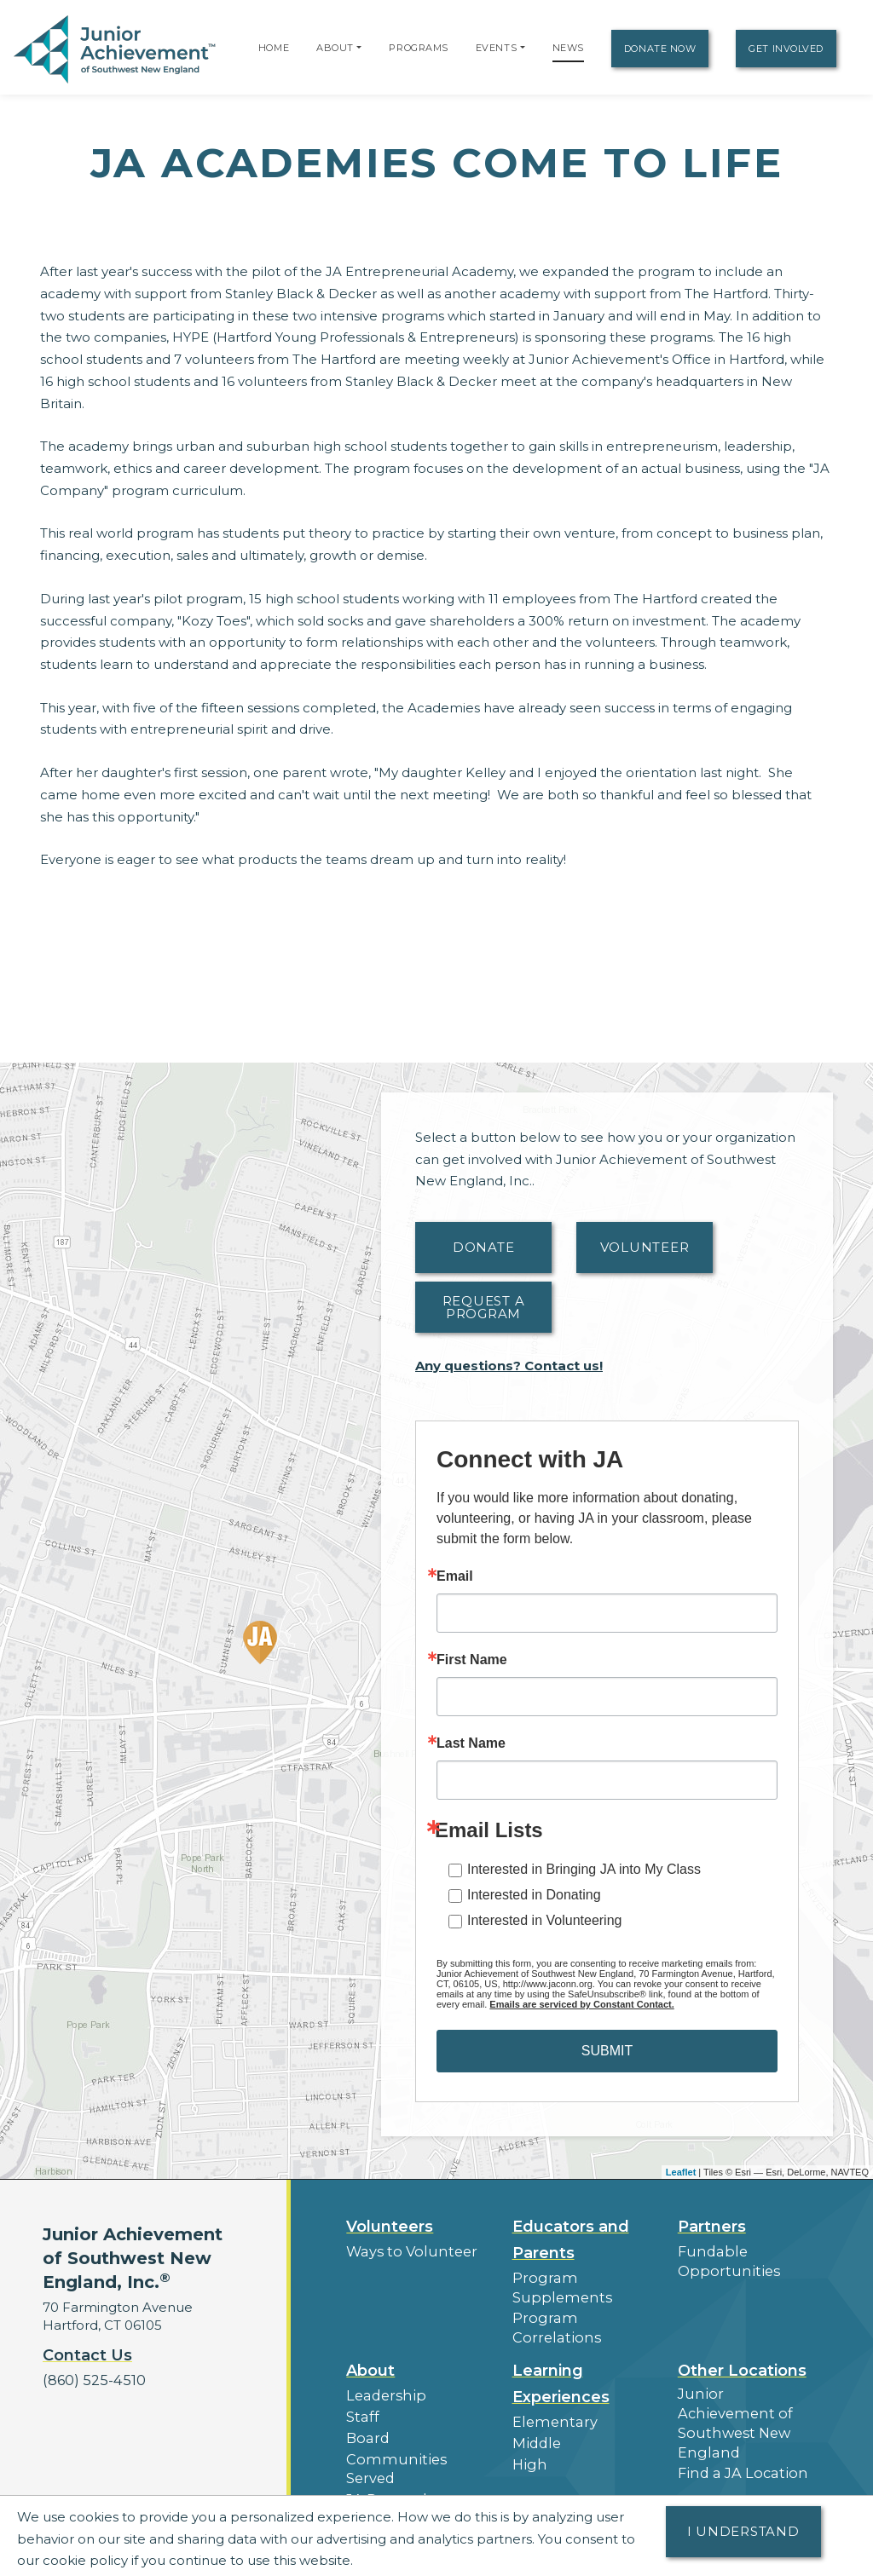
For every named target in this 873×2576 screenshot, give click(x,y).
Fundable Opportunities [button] (723, 2260)
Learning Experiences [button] (561, 2360)
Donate (484, 1247)
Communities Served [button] (414, 2430)
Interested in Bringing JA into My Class (584, 1869)
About (335, 48)
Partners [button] (712, 2226)
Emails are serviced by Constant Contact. (581, 2004)
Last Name (471, 1743)
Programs (418, 48)
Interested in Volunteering (544, 1920)
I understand (743, 2531)
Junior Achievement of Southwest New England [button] (743, 2387)
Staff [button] (360, 2391)
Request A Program (483, 1307)
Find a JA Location (737, 2425)
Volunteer (645, 1247)
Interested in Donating (534, 1894)
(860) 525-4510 (90, 2379)
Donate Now (660, 49)
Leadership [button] (382, 2371)
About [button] (370, 2346)
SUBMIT (607, 2050)
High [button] (527, 2436)
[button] (358, 48)
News (568, 48)
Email (454, 1576)
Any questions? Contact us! (509, 1365)
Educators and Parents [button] (570, 2239)
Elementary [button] (550, 2397)
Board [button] (366, 2410)
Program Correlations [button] (581, 2315)
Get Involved (786, 49)
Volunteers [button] (389, 2226)
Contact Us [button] (87, 2355)
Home (273, 48)
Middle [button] (534, 2416)
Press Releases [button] (394, 2469)
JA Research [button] (386, 2449)
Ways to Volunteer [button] (405, 2251)
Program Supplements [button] (556, 2286)
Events (496, 48)
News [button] (364, 2489)
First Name (471, 1660)
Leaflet (681, 2172)
